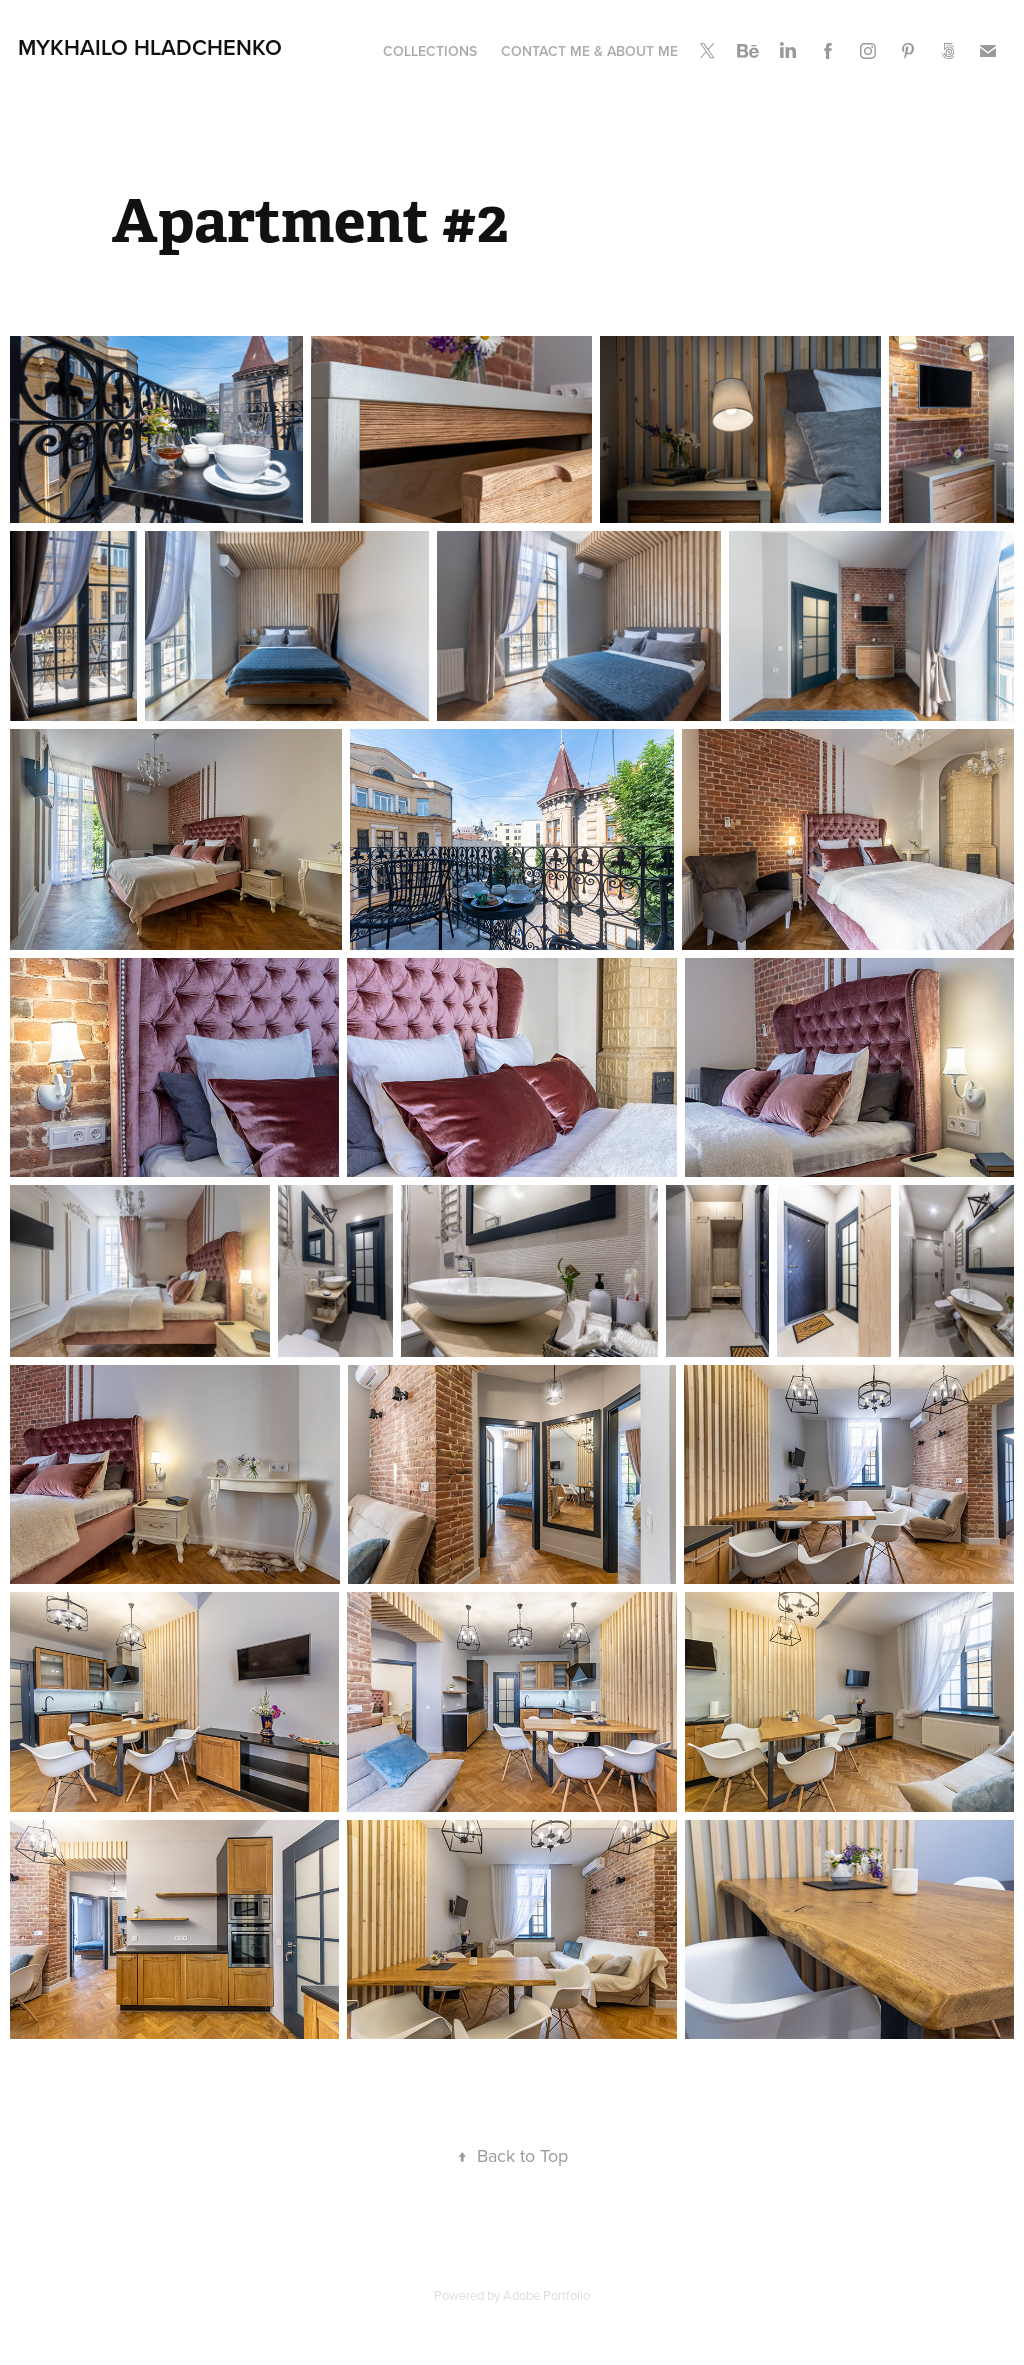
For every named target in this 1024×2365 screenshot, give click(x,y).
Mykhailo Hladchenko (150, 47)
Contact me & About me (589, 51)
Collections (430, 51)
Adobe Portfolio (546, 2295)
